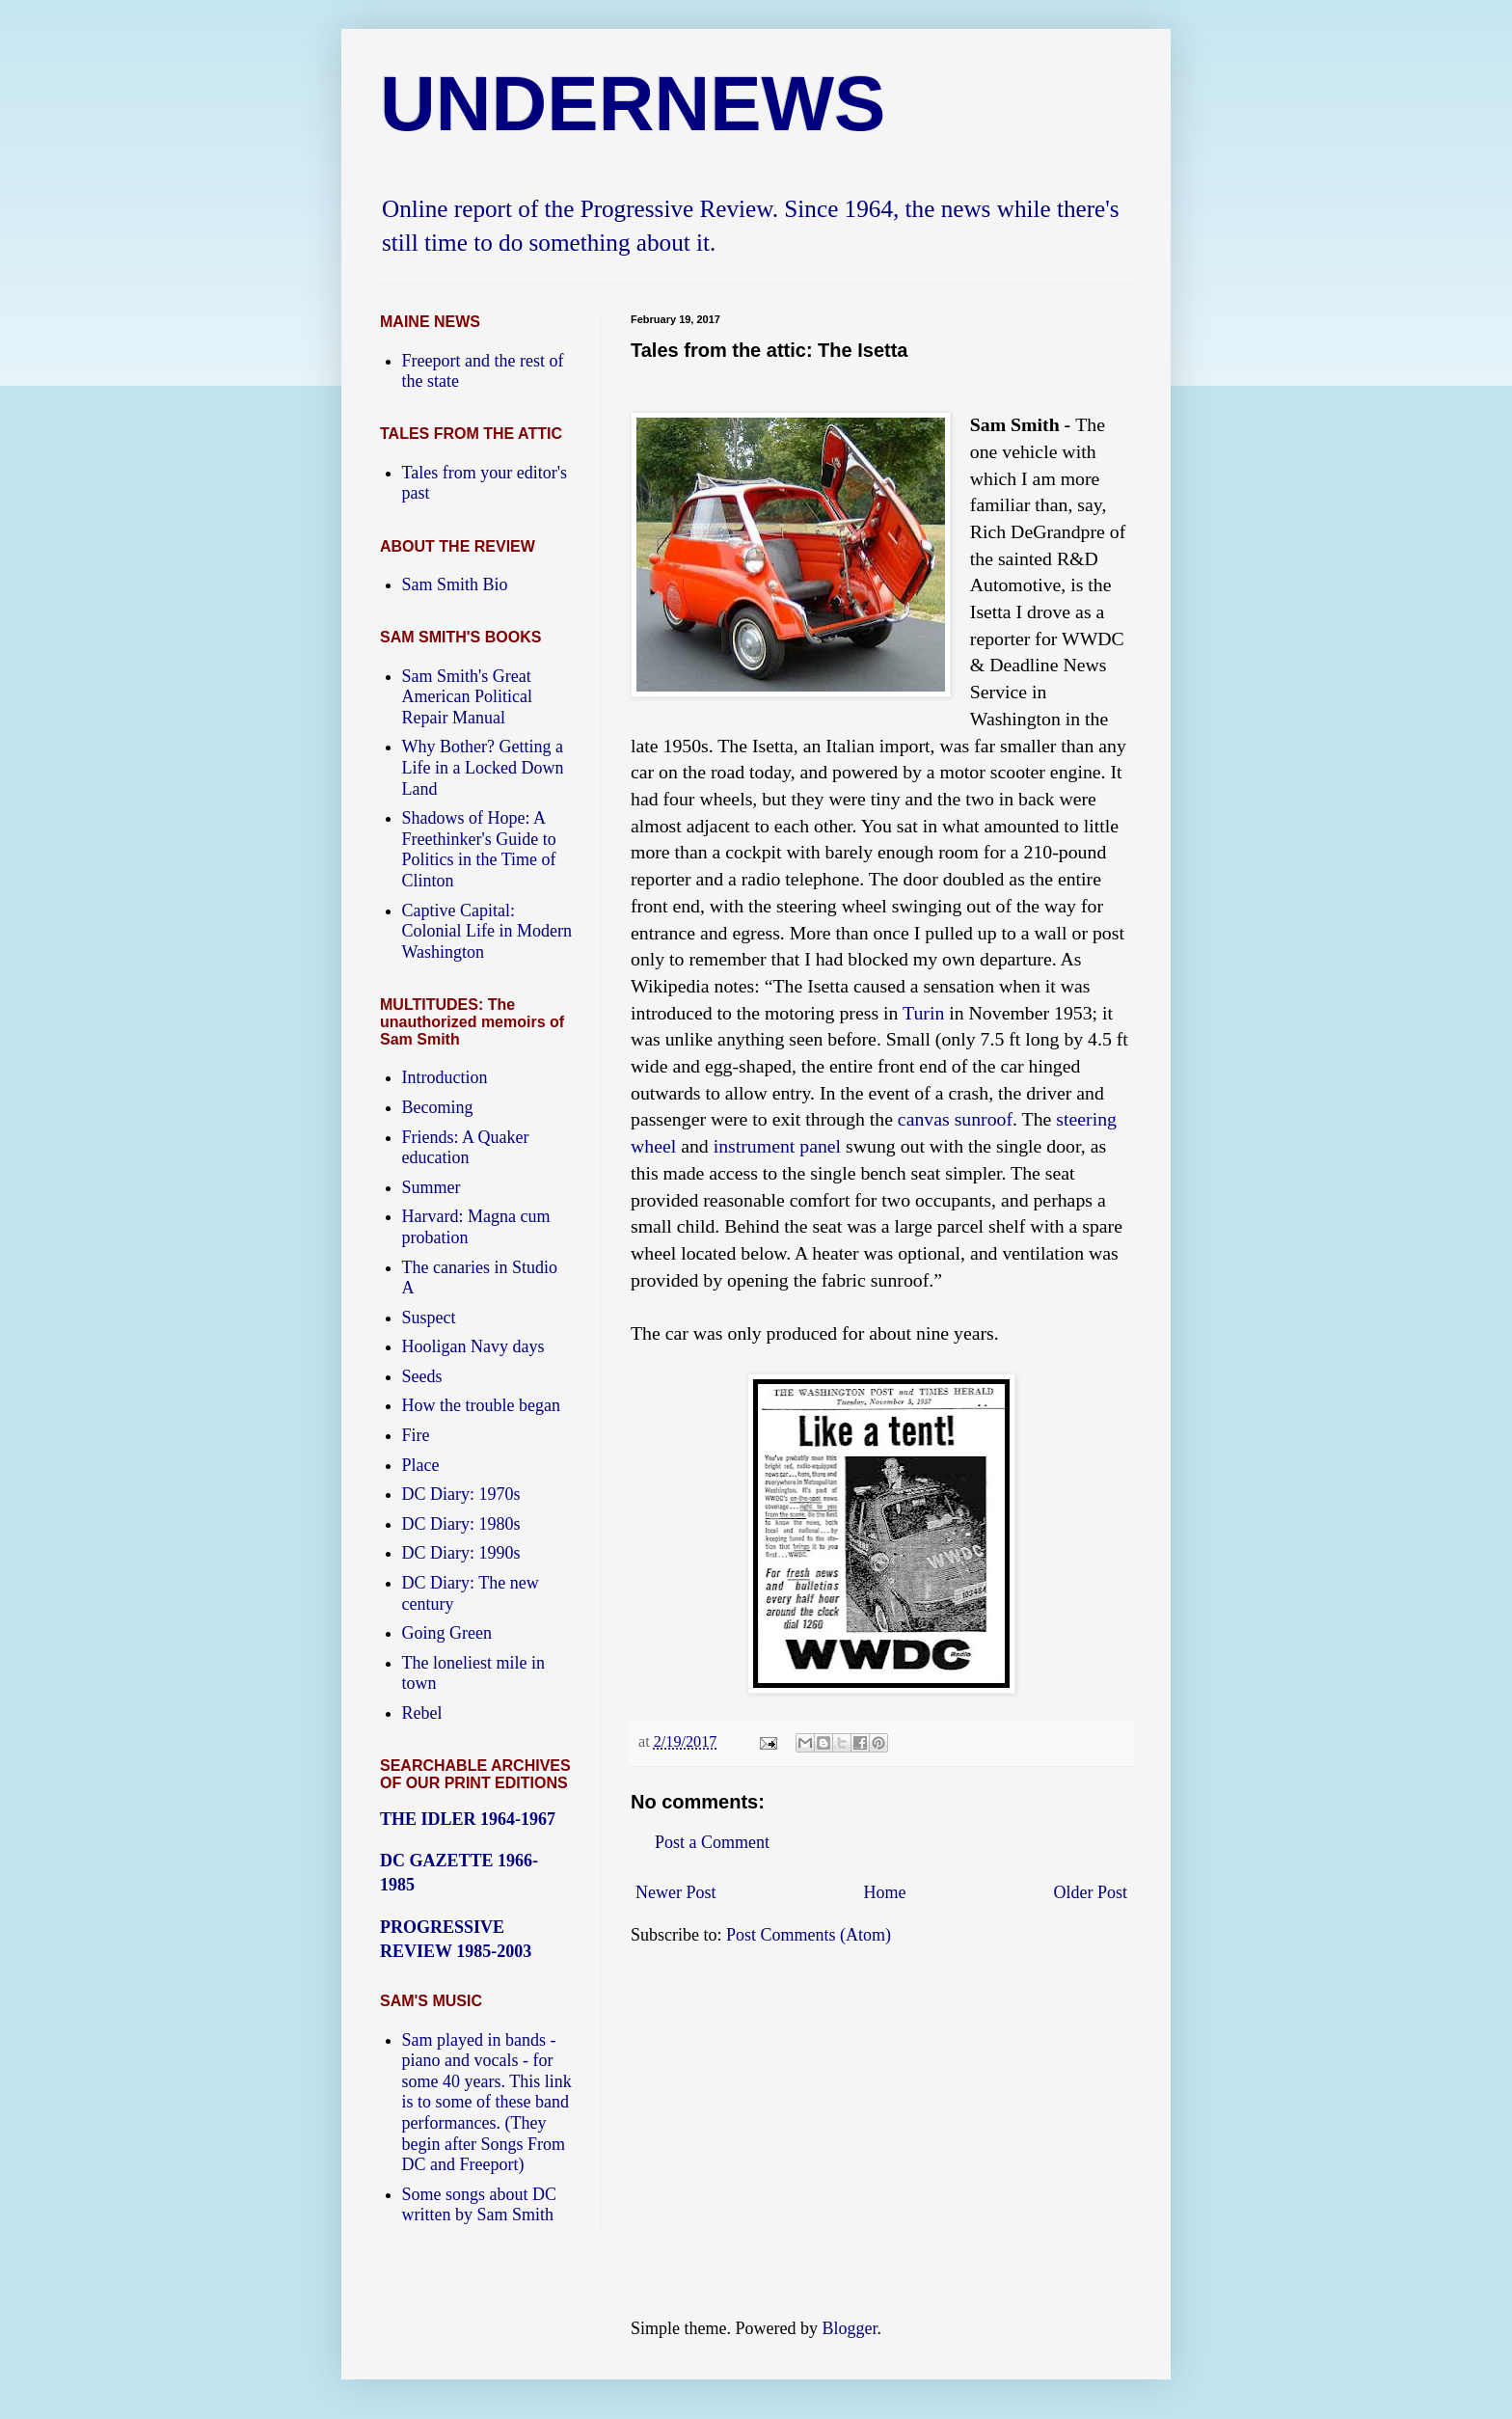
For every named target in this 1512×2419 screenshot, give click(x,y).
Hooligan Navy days (473, 1346)
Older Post (1091, 1892)
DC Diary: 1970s (461, 1494)
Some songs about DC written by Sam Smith (479, 2205)
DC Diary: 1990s (461, 1553)
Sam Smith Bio (455, 584)
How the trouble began (481, 1405)
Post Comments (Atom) (808, 1934)
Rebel (422, 1713)
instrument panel (777, 1145)
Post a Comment (712, 1842)
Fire (416, 1435)
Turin (923, 1012)
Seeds (422, 1376)
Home (885, 1892)
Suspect (429, 1317)
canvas (924, 1118)
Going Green (447, 1633)
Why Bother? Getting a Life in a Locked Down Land (483, 767)
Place (421, 1465)
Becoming (437, 1107)
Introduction (445, 1077)
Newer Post (675, 1892)
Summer (431, 1187)
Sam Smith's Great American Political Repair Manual (467, 696)
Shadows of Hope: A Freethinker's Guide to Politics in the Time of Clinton (479, 849)
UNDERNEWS (632, 104)
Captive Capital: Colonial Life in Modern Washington (487, 931)
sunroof (983, 1118)
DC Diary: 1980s (461, 1524)
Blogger (849, 2328)
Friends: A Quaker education (465, 1148)
